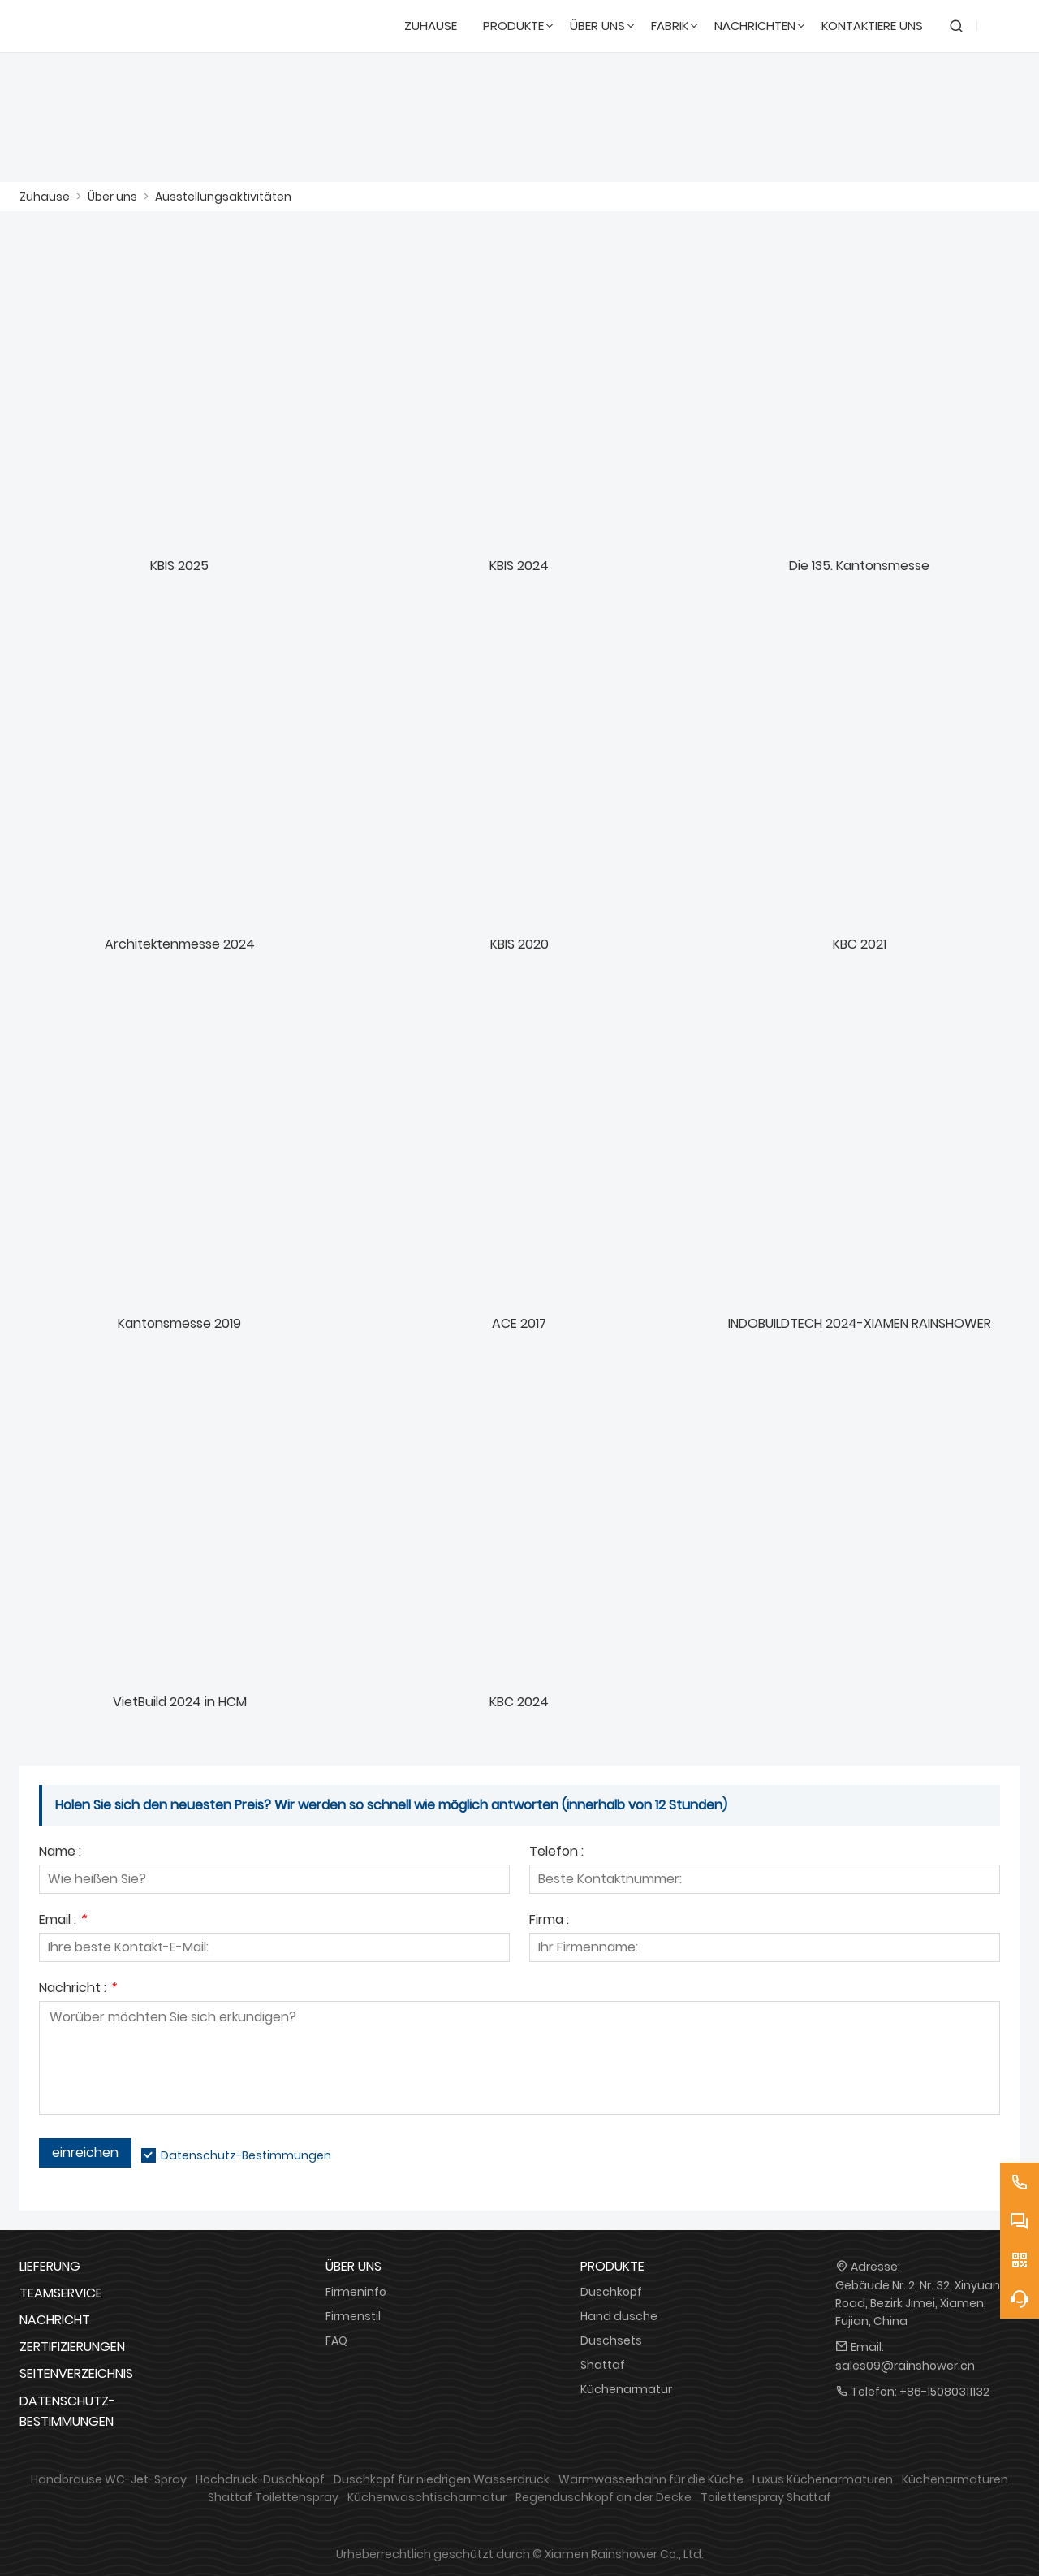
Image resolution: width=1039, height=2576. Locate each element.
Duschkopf (611, 2292)
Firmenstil (353, 2316)
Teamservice (60, 2293)
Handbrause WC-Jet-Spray (109, 2479)
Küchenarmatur (626, 2389)
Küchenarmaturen (955, 2479)
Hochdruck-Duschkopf (260, 2479)
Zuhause (44, 196)
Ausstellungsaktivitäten (223, 196)
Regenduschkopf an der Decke (603, 2497)
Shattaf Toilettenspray (273, 2497)
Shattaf (602, 2365)
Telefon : (556, 1853)
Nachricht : (77, 1989)
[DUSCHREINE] (97, 26)
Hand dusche (618, 2316)
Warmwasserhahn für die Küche (651, 2479)
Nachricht (54, 2319)
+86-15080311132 (944, 2392)
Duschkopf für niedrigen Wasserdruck (442, 2479)
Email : (62, 1921)
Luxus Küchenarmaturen (822, 2479)
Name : (60, 1853)
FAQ (336, 2340)
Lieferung (49, 2266)
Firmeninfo (355, 2292)
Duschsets (611, 2340)
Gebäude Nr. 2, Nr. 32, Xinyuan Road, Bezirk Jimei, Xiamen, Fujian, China (917, 2303)
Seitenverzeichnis (76, 2373)
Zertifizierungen (72, 2346)
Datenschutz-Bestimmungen (246, 2155)
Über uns (112, 196)
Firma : (549, 1921)
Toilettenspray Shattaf (766, 2497)
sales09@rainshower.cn (905, 2366)
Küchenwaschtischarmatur (427, 2497)
